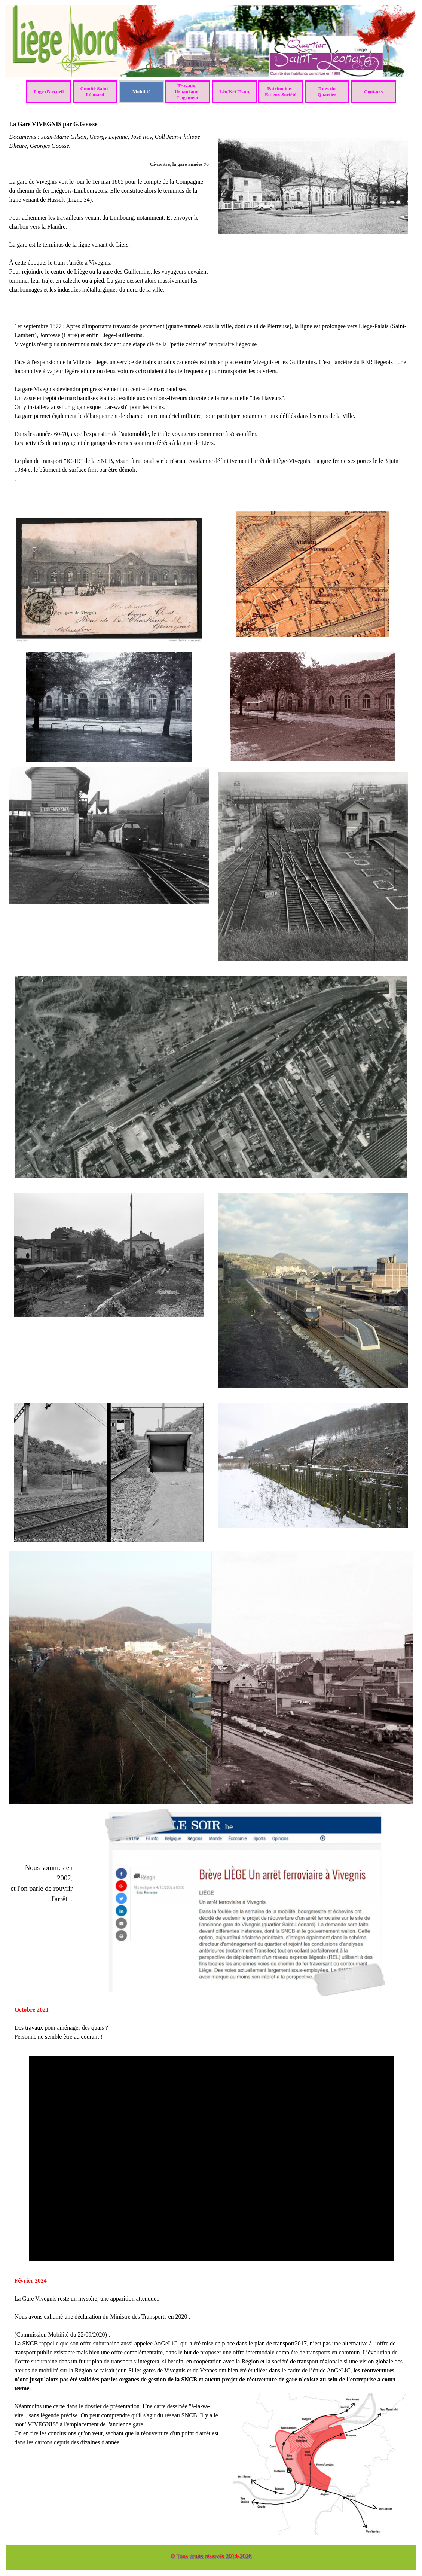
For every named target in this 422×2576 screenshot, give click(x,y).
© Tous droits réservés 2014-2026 (211, 2556)
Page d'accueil (48, 91)
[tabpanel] (109, 222)
